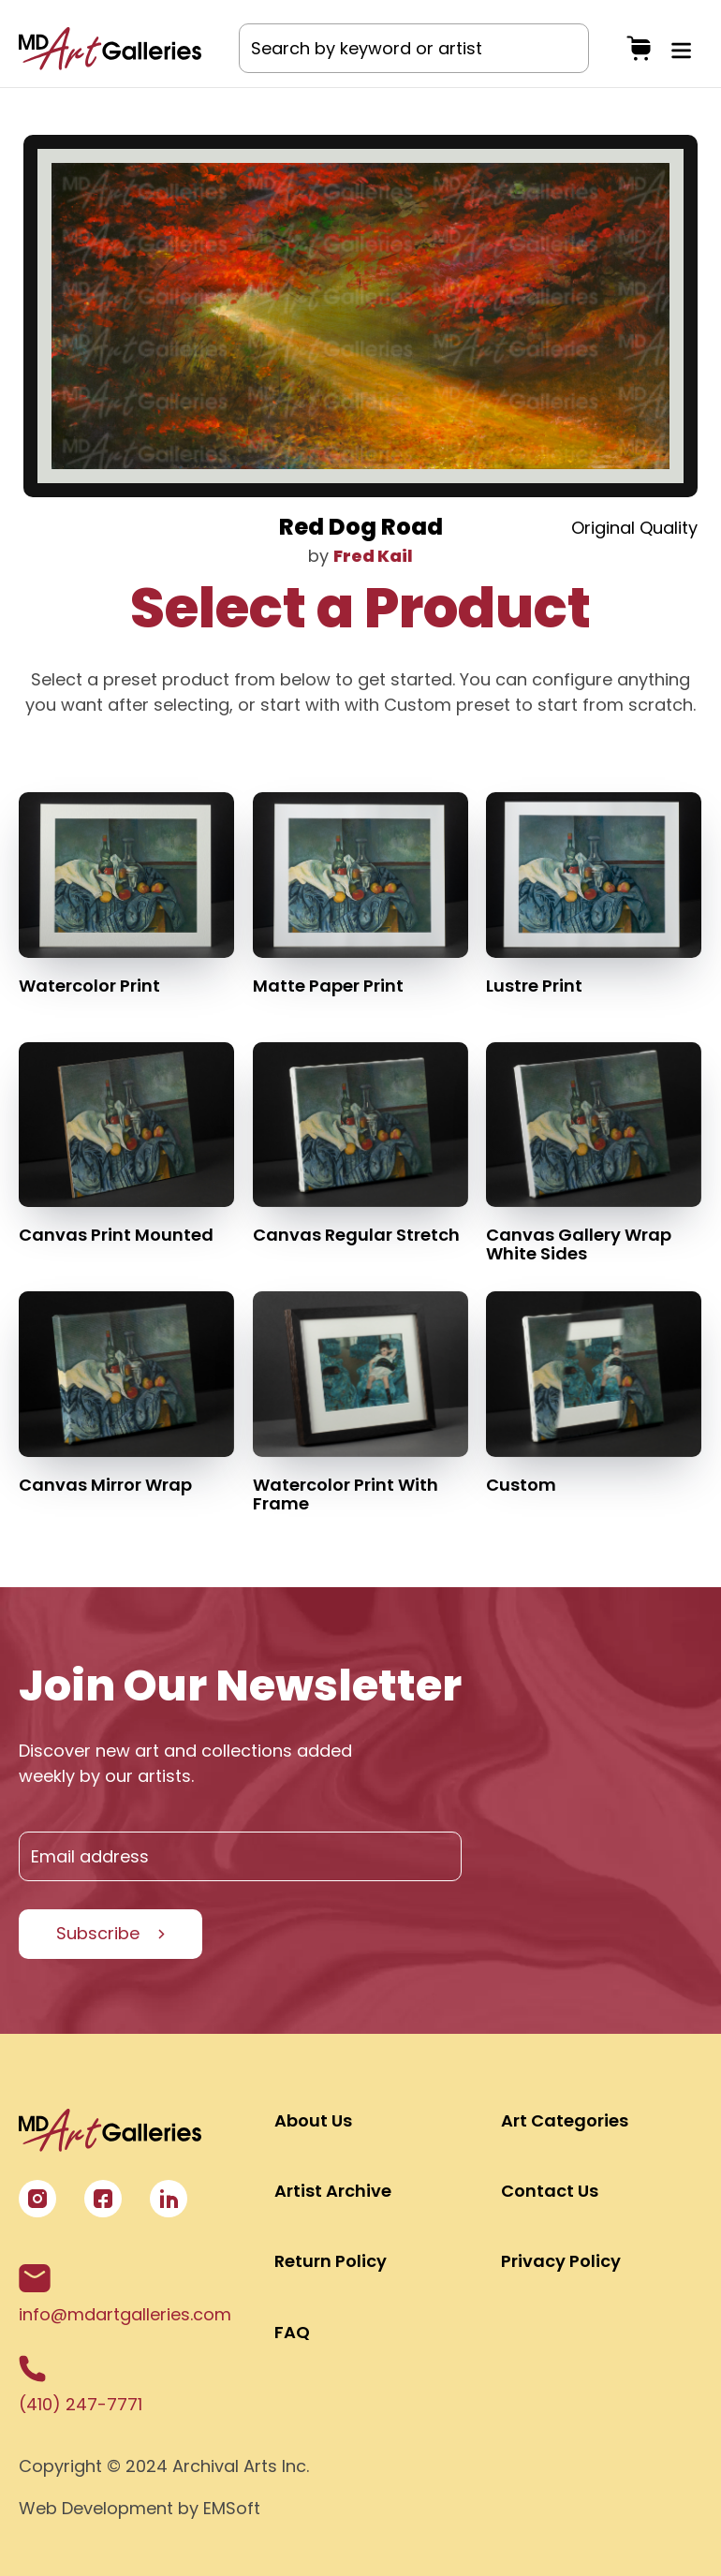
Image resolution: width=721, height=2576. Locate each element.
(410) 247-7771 (80, 2385)
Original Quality (634, 527)
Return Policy (330, 2261)
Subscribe (98, 1933)
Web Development (96, 2508)
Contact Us (549, 2190)
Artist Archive (332, 2190)
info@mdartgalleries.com (125, 2295)
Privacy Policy (561, 2261)
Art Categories (564, 2120)
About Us (313, 2120)
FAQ (292, 2332)
